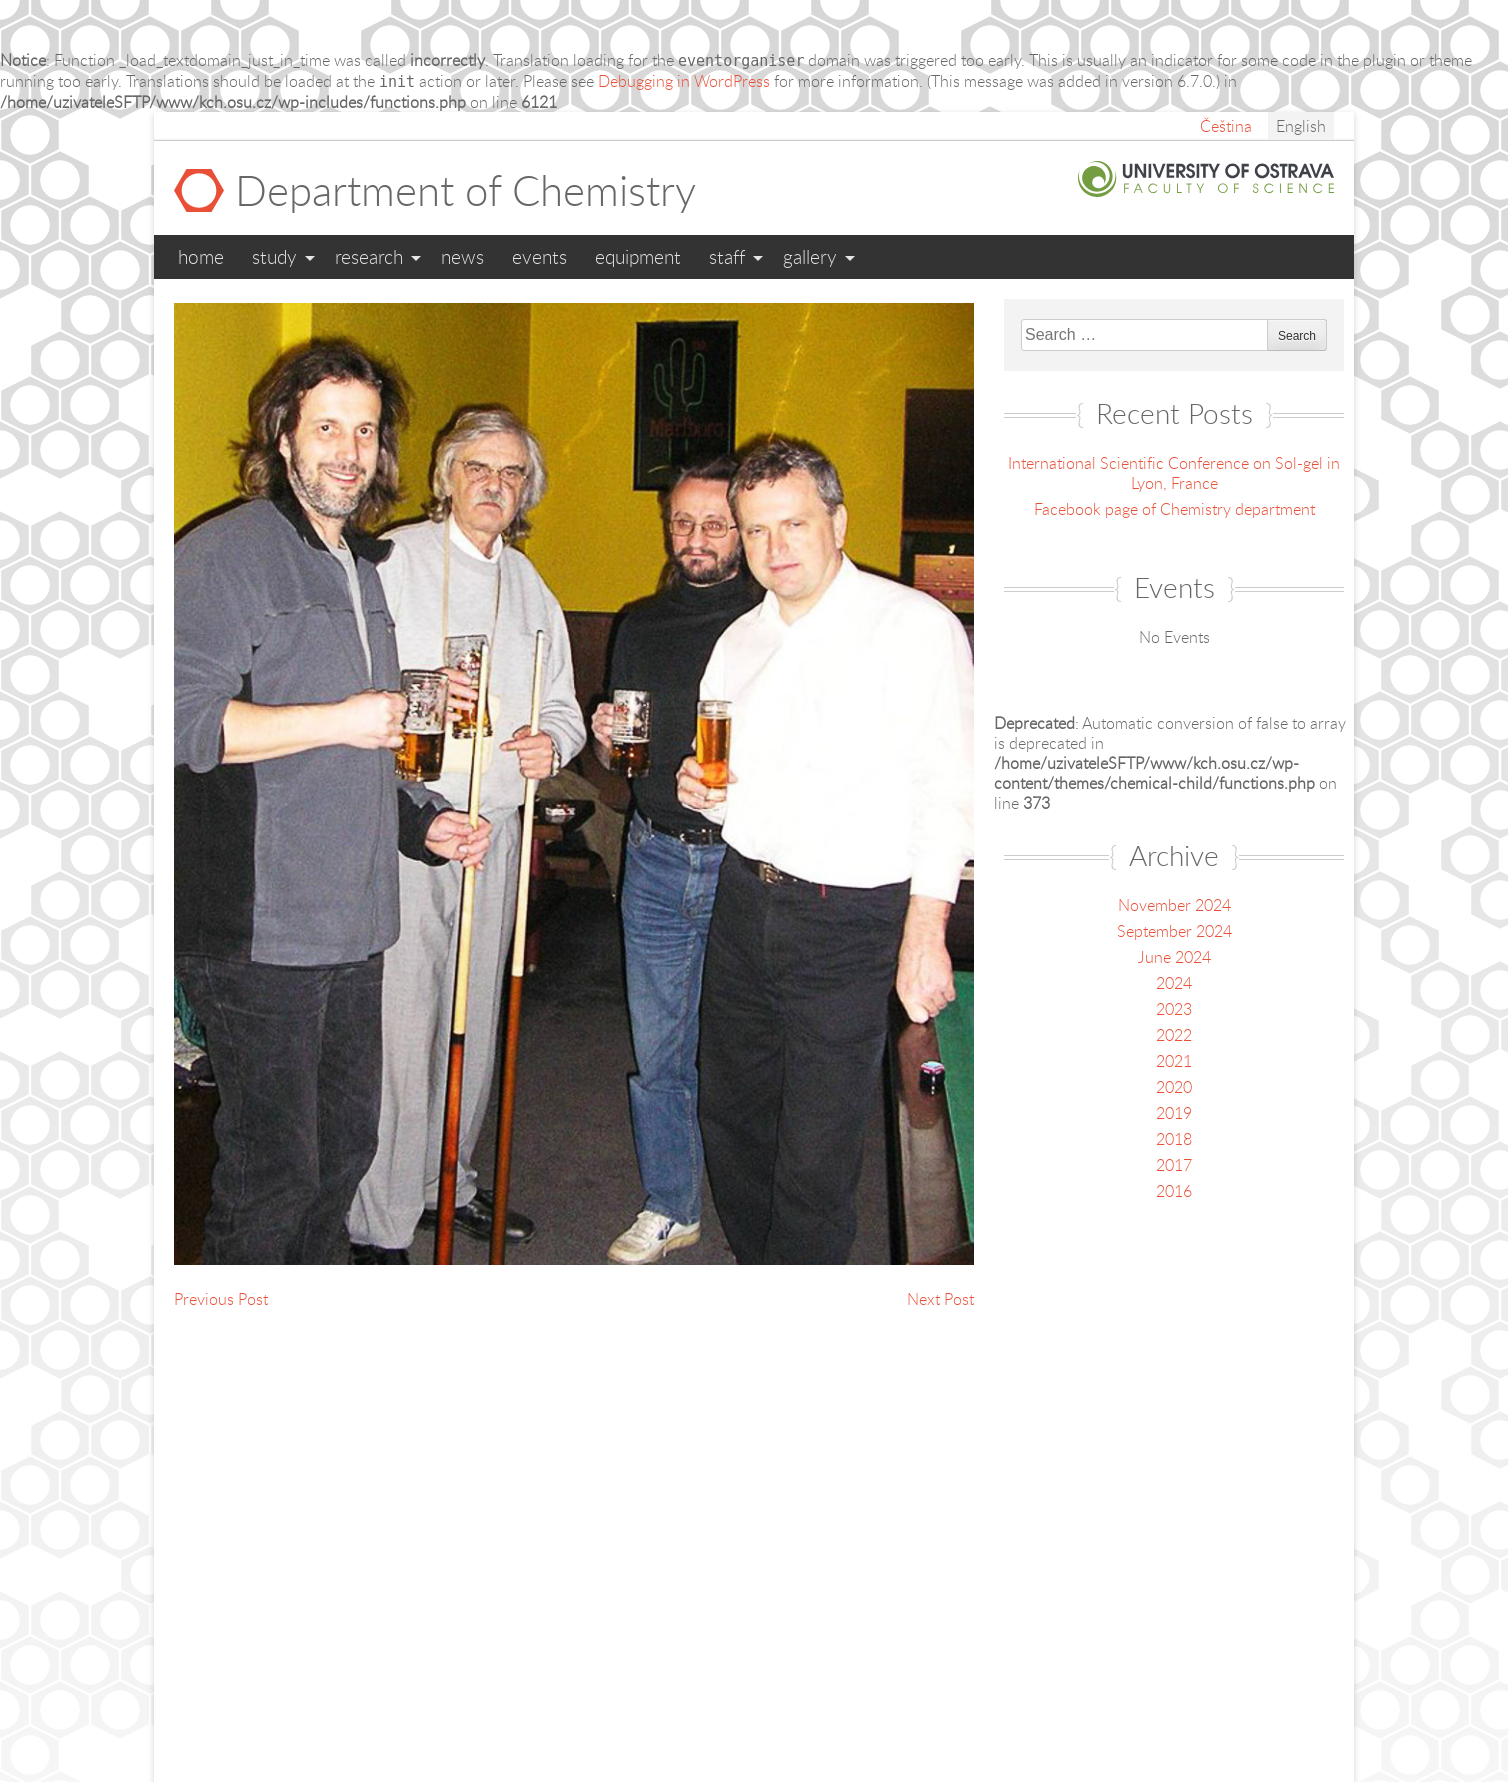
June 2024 (1174, 957)
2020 (1174, 1087)
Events (539, 256)
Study (274, 256)
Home (201, 256)
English (1301, 126)
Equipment (638, 256)
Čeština (1226, 126)
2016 (1174, 1191)
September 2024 (1174, 931)
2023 (1174, 1009)
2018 (1174, 1139)
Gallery (810, 256)
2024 (1174, 983)
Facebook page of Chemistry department (1174, 509)
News (462, 256)
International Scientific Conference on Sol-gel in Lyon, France (1174, 473)
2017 (1174, 1165)
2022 (1174, 1035)
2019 (1174, 1113)
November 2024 (1174, 905)
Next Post (940, 1299)
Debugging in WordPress (684, 81)
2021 (1174, 1061)
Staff (727, 256)
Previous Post (221, 1299)
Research (369, 256)
